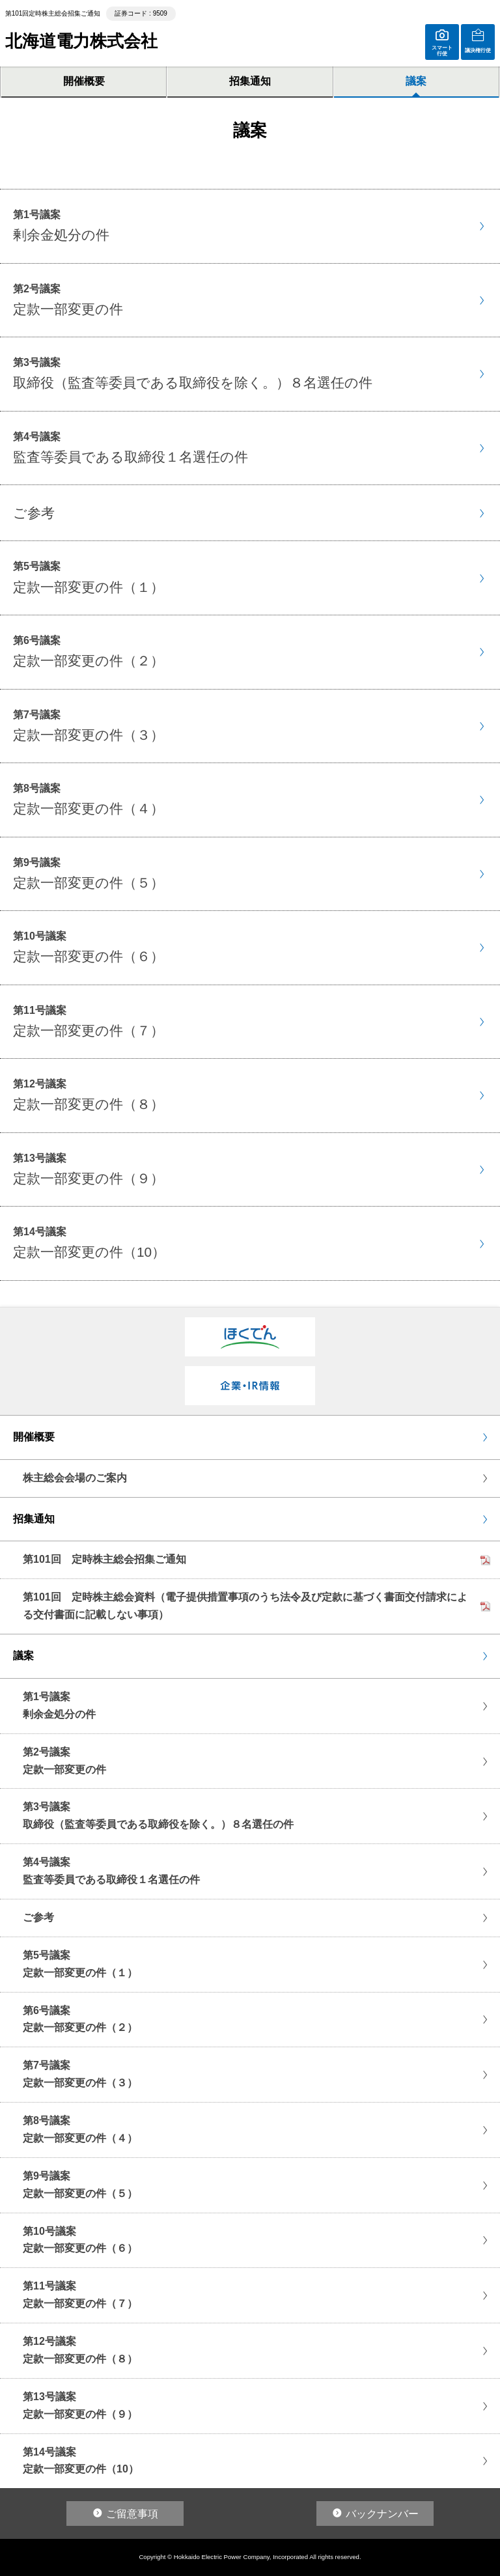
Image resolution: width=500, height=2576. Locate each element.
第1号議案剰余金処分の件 (59, 1705)
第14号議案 (89, 1242)
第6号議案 (88, 651)
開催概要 (84, 81)
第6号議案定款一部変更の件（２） (80, 2019)
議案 (416, 81)
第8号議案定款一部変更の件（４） (80, 2129)
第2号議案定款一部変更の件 (64, 1760)
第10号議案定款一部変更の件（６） (80, 2240)
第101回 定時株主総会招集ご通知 (104, 1559)
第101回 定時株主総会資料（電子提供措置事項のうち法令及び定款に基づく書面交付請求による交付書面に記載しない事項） (245, 1605)
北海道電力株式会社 (81, 41)
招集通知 (250, 81)
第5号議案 (88, 577)
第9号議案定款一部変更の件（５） (80, 2184)
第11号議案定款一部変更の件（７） (80, 2294)
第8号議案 (88, 799)
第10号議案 (88, 947)
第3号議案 (192, 373)
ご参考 (38, 1917)
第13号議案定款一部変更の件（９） (80, 2405)
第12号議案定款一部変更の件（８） (80, 2350)
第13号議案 (88, 1169)
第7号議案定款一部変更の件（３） (80, 2074)
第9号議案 (88, 873)
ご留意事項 (132, 2513)
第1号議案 (61, 225)
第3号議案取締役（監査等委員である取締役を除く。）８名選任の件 (158, 1815)
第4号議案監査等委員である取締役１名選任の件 (111, 1870)
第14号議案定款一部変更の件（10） (81, 2460)
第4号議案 (130, 447)
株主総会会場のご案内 (75, 1477)
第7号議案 (88, 725)
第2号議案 (68, 299)
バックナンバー (382, 2513)
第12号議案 (88, 1095)
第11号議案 (88, 1021)
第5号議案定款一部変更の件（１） (80, 1964)
